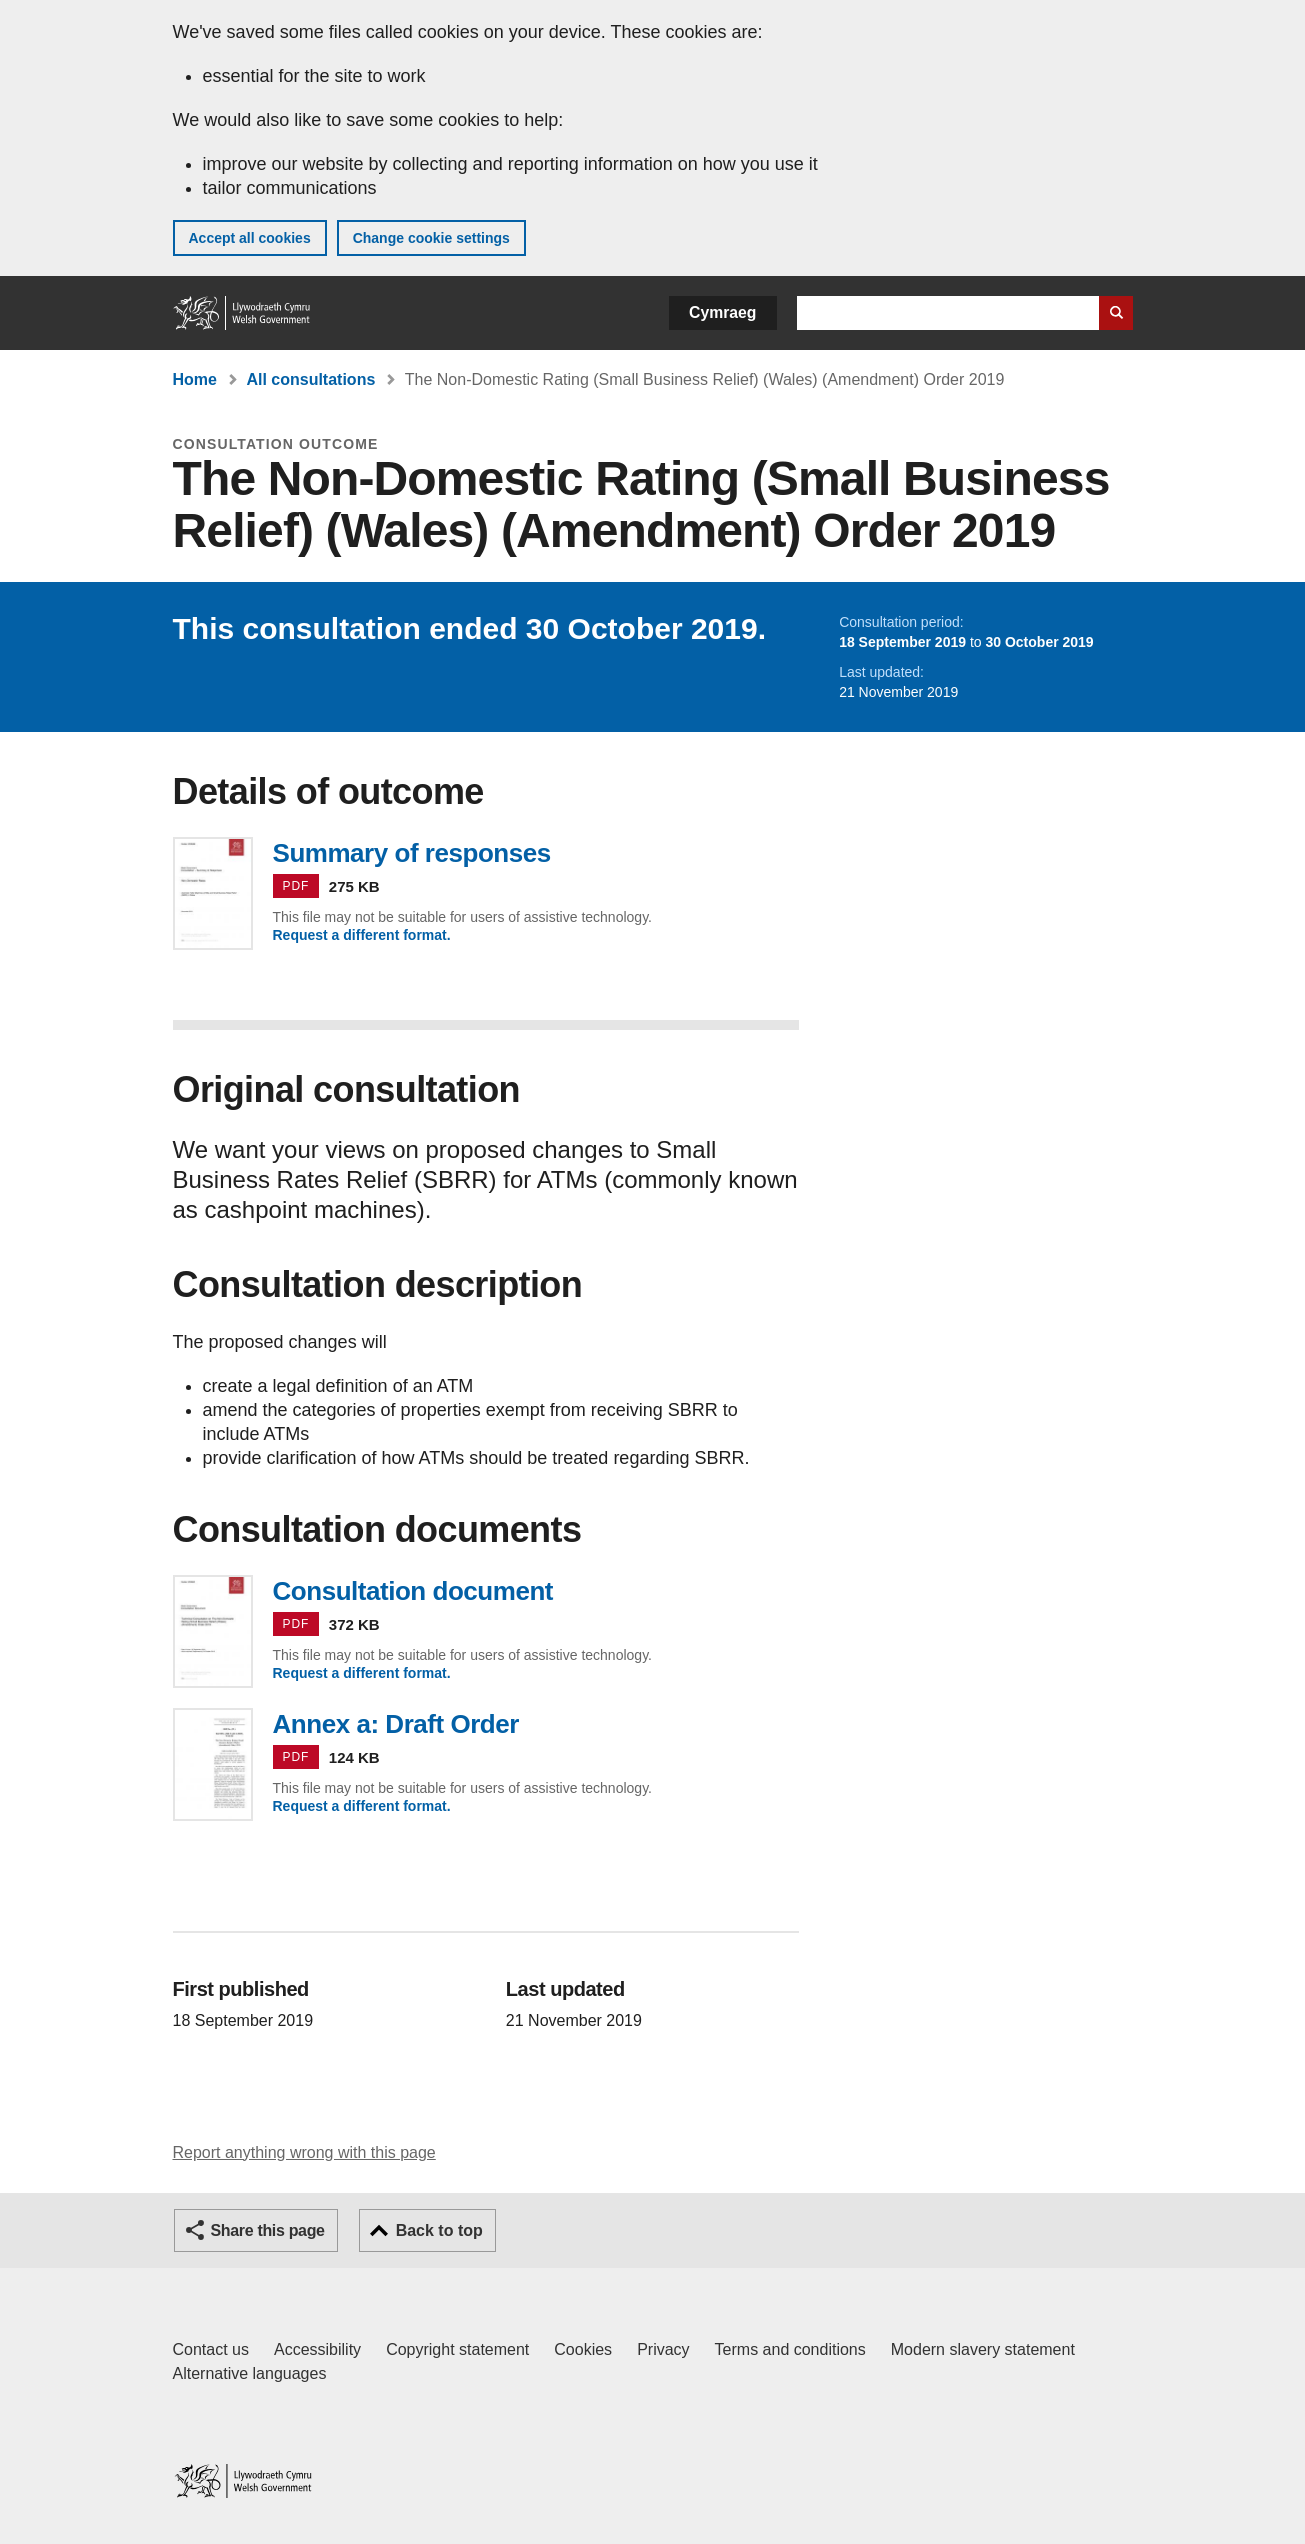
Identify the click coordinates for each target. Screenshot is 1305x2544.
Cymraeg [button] (722, 312)
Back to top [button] (439, 2230)
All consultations (310, 379)
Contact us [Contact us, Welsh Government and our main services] (211, 2349)
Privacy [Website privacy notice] (663, 2349)
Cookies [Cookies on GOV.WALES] (583, 2349)
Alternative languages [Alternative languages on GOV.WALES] (250, 2373)
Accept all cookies (250, 238)
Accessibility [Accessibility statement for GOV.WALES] (317, 2349)
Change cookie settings (431, 238)
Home (195, 379)
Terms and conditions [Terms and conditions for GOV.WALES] (790, 2349)
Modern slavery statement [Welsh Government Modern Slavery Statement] (983, 2349)
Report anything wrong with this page (304, 2152)
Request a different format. (362, 935)
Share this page (268, 2230)
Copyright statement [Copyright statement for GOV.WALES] (457, 2349)
